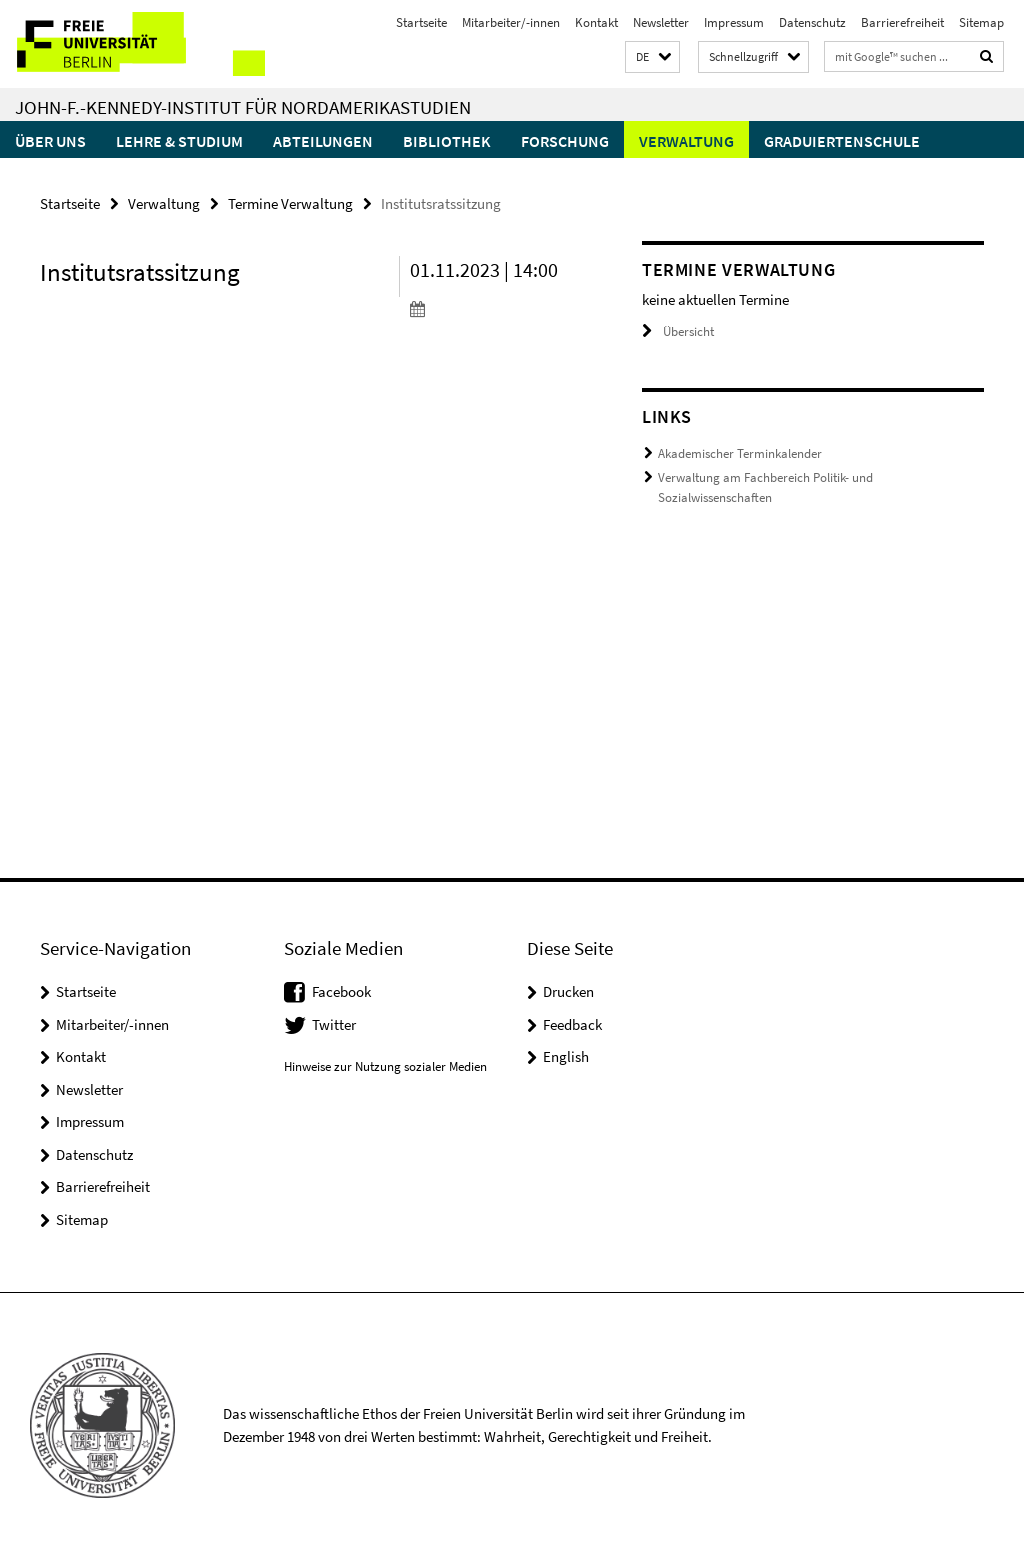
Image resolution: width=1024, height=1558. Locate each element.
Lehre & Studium (179, 141)
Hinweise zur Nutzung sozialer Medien (385, 1066)
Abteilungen (323, 141)
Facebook (341, 991)
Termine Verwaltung (290, 203)
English (566, 1056)
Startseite (421, 22)
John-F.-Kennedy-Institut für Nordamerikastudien (243, 107)
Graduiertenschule (842, 141)
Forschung (565, 141)
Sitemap (981, 22)
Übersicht (678, 331)
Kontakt (596, 22)
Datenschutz (812, 22)
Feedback (572, 1024)
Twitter (334, 1024)
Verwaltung (686, 141)
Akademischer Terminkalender (740, 453)
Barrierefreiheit (902, 22)
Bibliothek (447, 141)
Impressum (734, 22)
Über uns (50, 141)
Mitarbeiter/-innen (511, 22)
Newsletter (661, 22)
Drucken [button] (568, 991)
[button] (652, 57)
